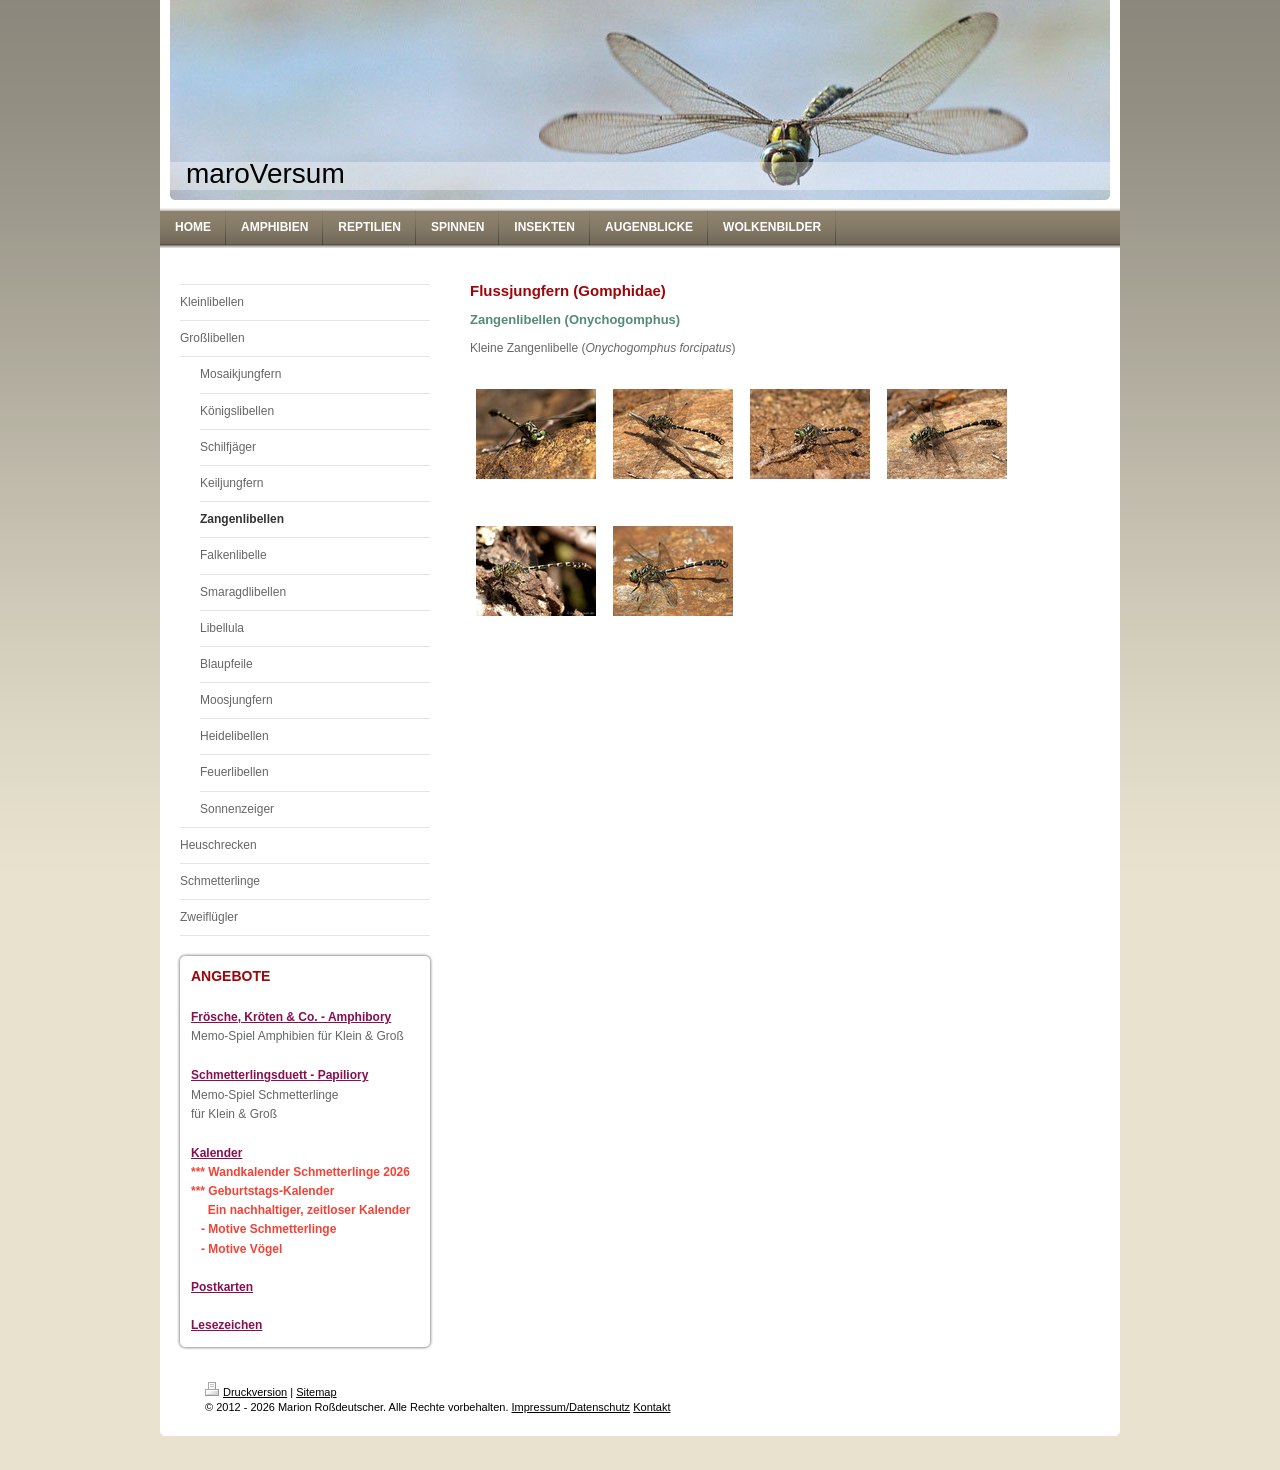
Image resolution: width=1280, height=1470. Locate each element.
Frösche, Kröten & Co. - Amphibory (291, 1017)
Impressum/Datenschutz (571, 1407)
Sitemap (316, 1392)
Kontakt (651, 1407)
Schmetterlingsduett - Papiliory (279, 1075)
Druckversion (246, 1392)
